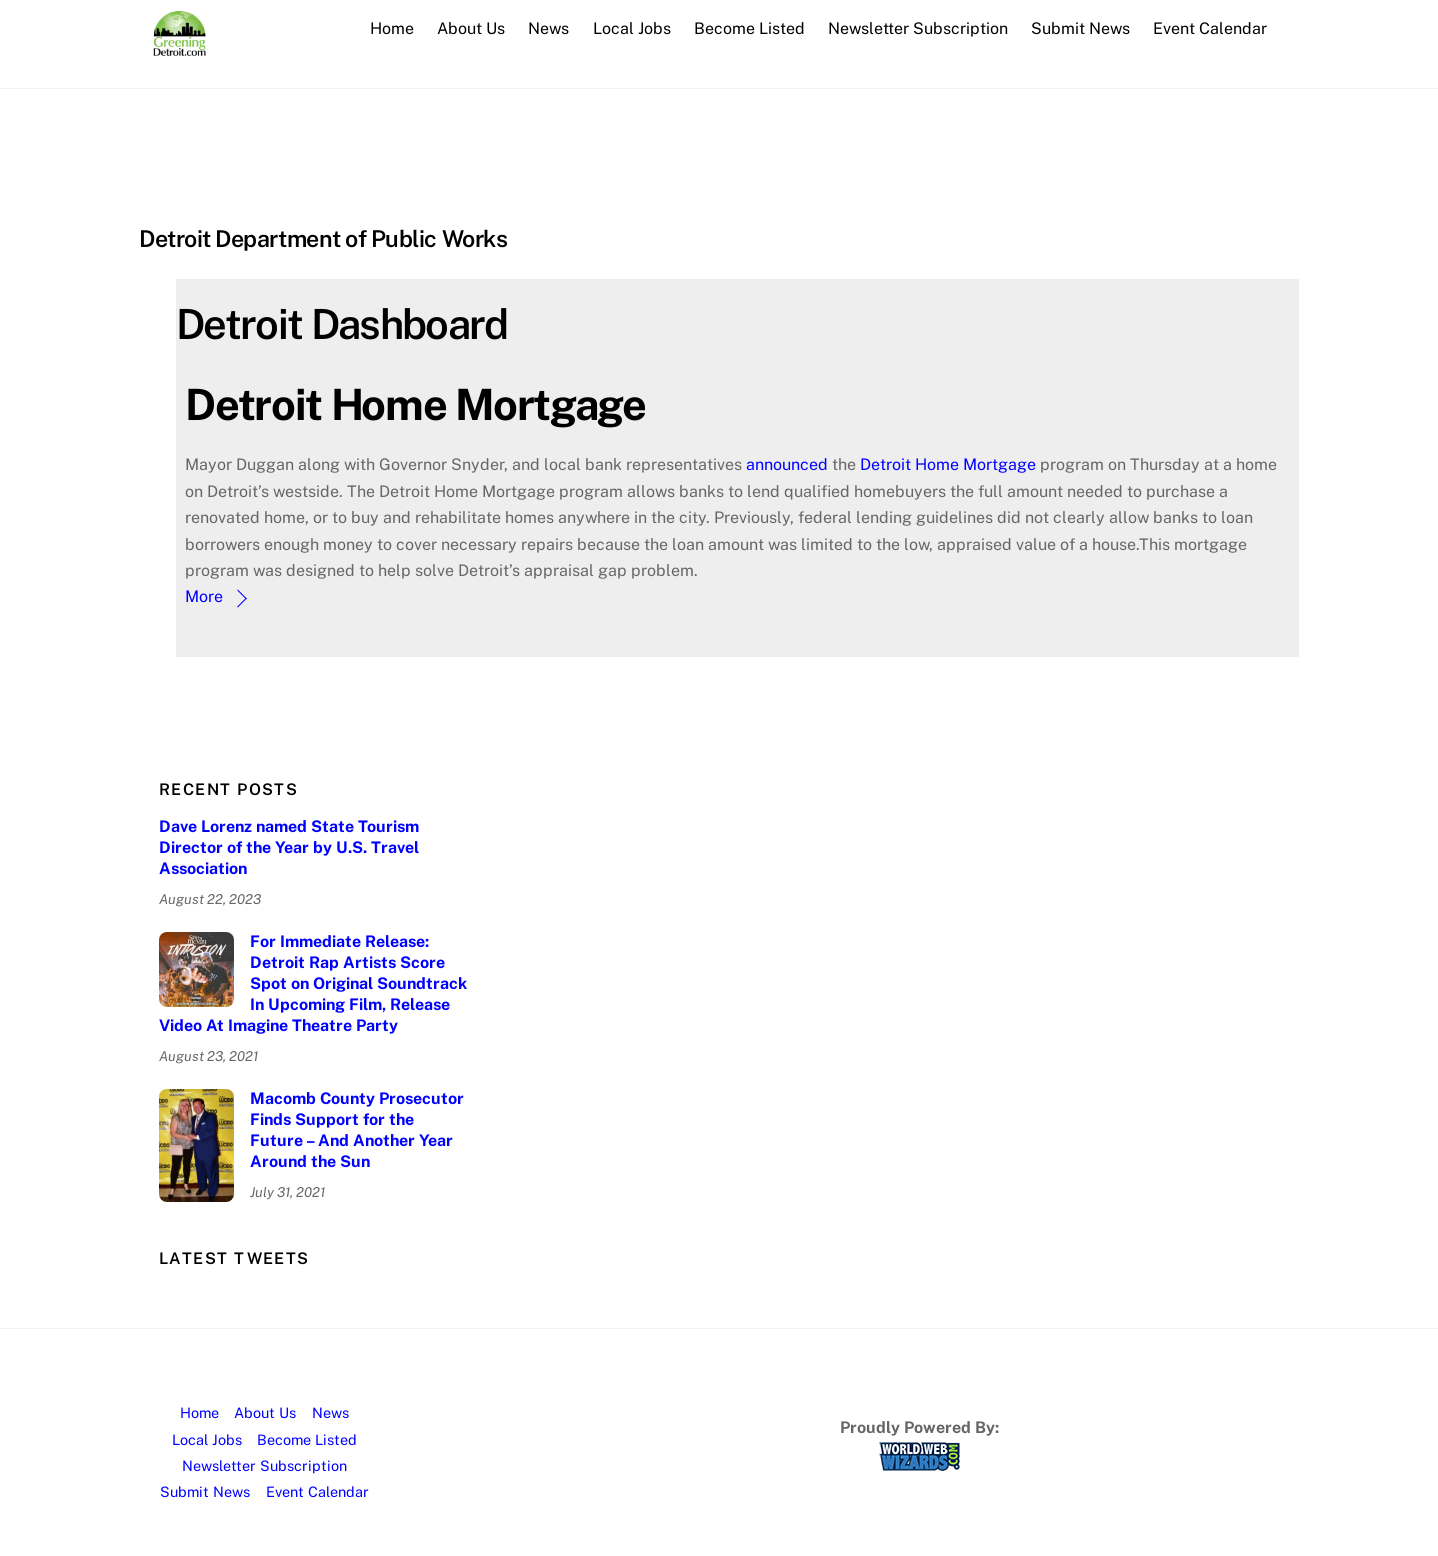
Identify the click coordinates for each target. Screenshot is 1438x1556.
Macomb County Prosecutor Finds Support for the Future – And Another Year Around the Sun (357, 1129)
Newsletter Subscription (918, 28)
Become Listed (749, 28)
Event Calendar (1210, 28)
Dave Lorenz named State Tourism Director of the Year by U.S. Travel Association (289, 847)
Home (392, 28)
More (204, 596)
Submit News (1080, 28)
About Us (471, 28)
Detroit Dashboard (342, 323)
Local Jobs (632, 28)
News (548, 28)
